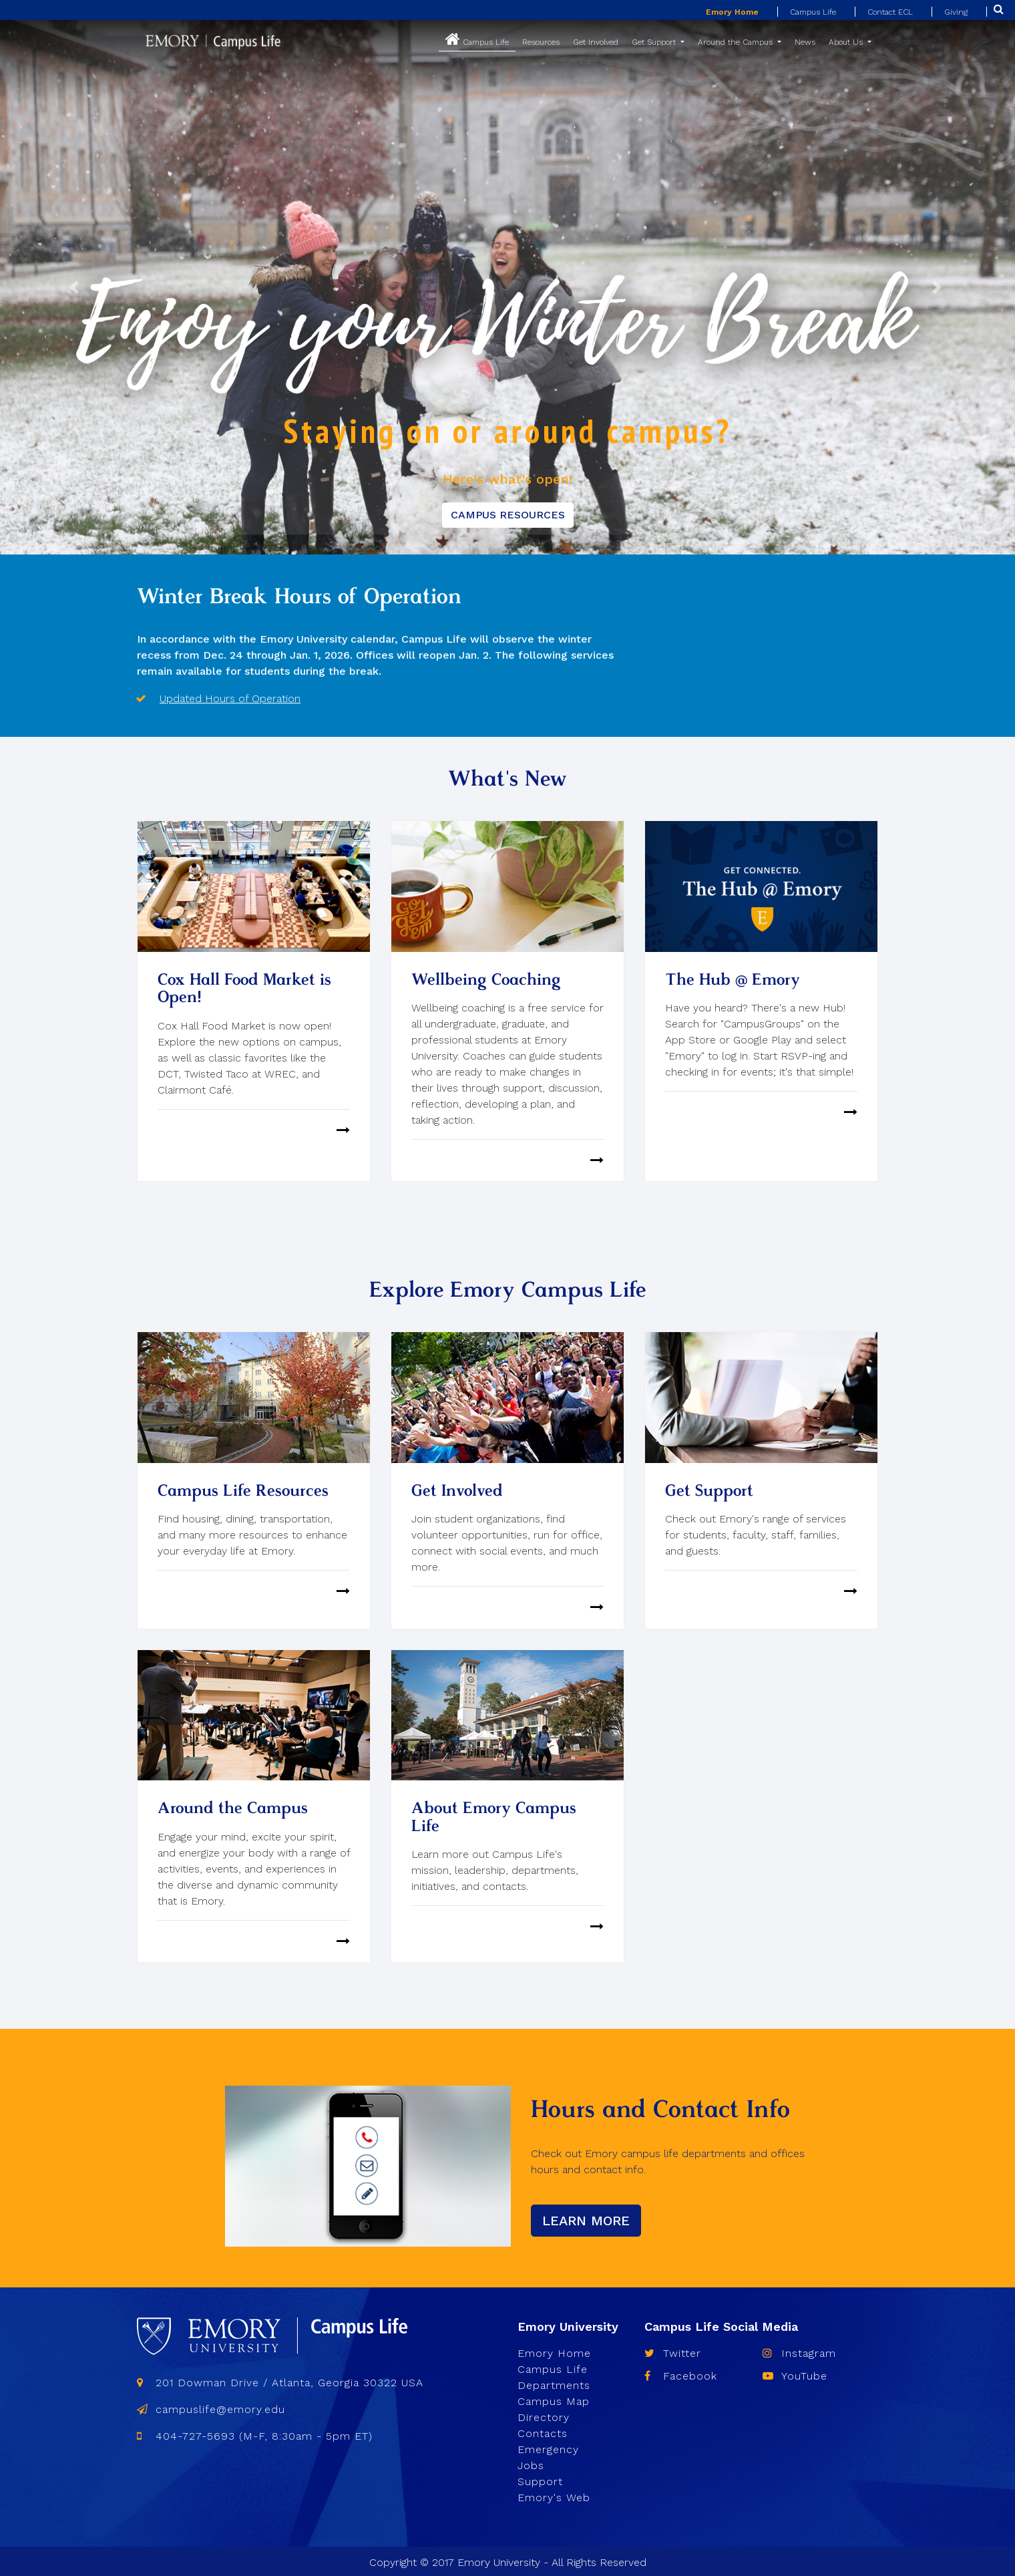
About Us (847, 42)
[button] (76, 287)
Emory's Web (554, 2494)
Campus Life (813, 12)
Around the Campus (736, 42)
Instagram (799, 2350)
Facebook (680, 2373)
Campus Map (554, 2398)
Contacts (543, 2430)
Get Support (655, 42)
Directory (544, 2414)
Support (540, 2478)
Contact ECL (890, 12)
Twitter (672, 2350)
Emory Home (732, 12)
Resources (541, 42)
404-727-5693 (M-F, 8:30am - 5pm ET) (255, 2433)
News (805, 42)
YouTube (795, 2373)
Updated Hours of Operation (230, 698)
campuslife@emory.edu (211, 2406)
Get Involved (595, 42)
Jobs (531, 2462)
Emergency (548, 2446)
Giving (956, 12)
